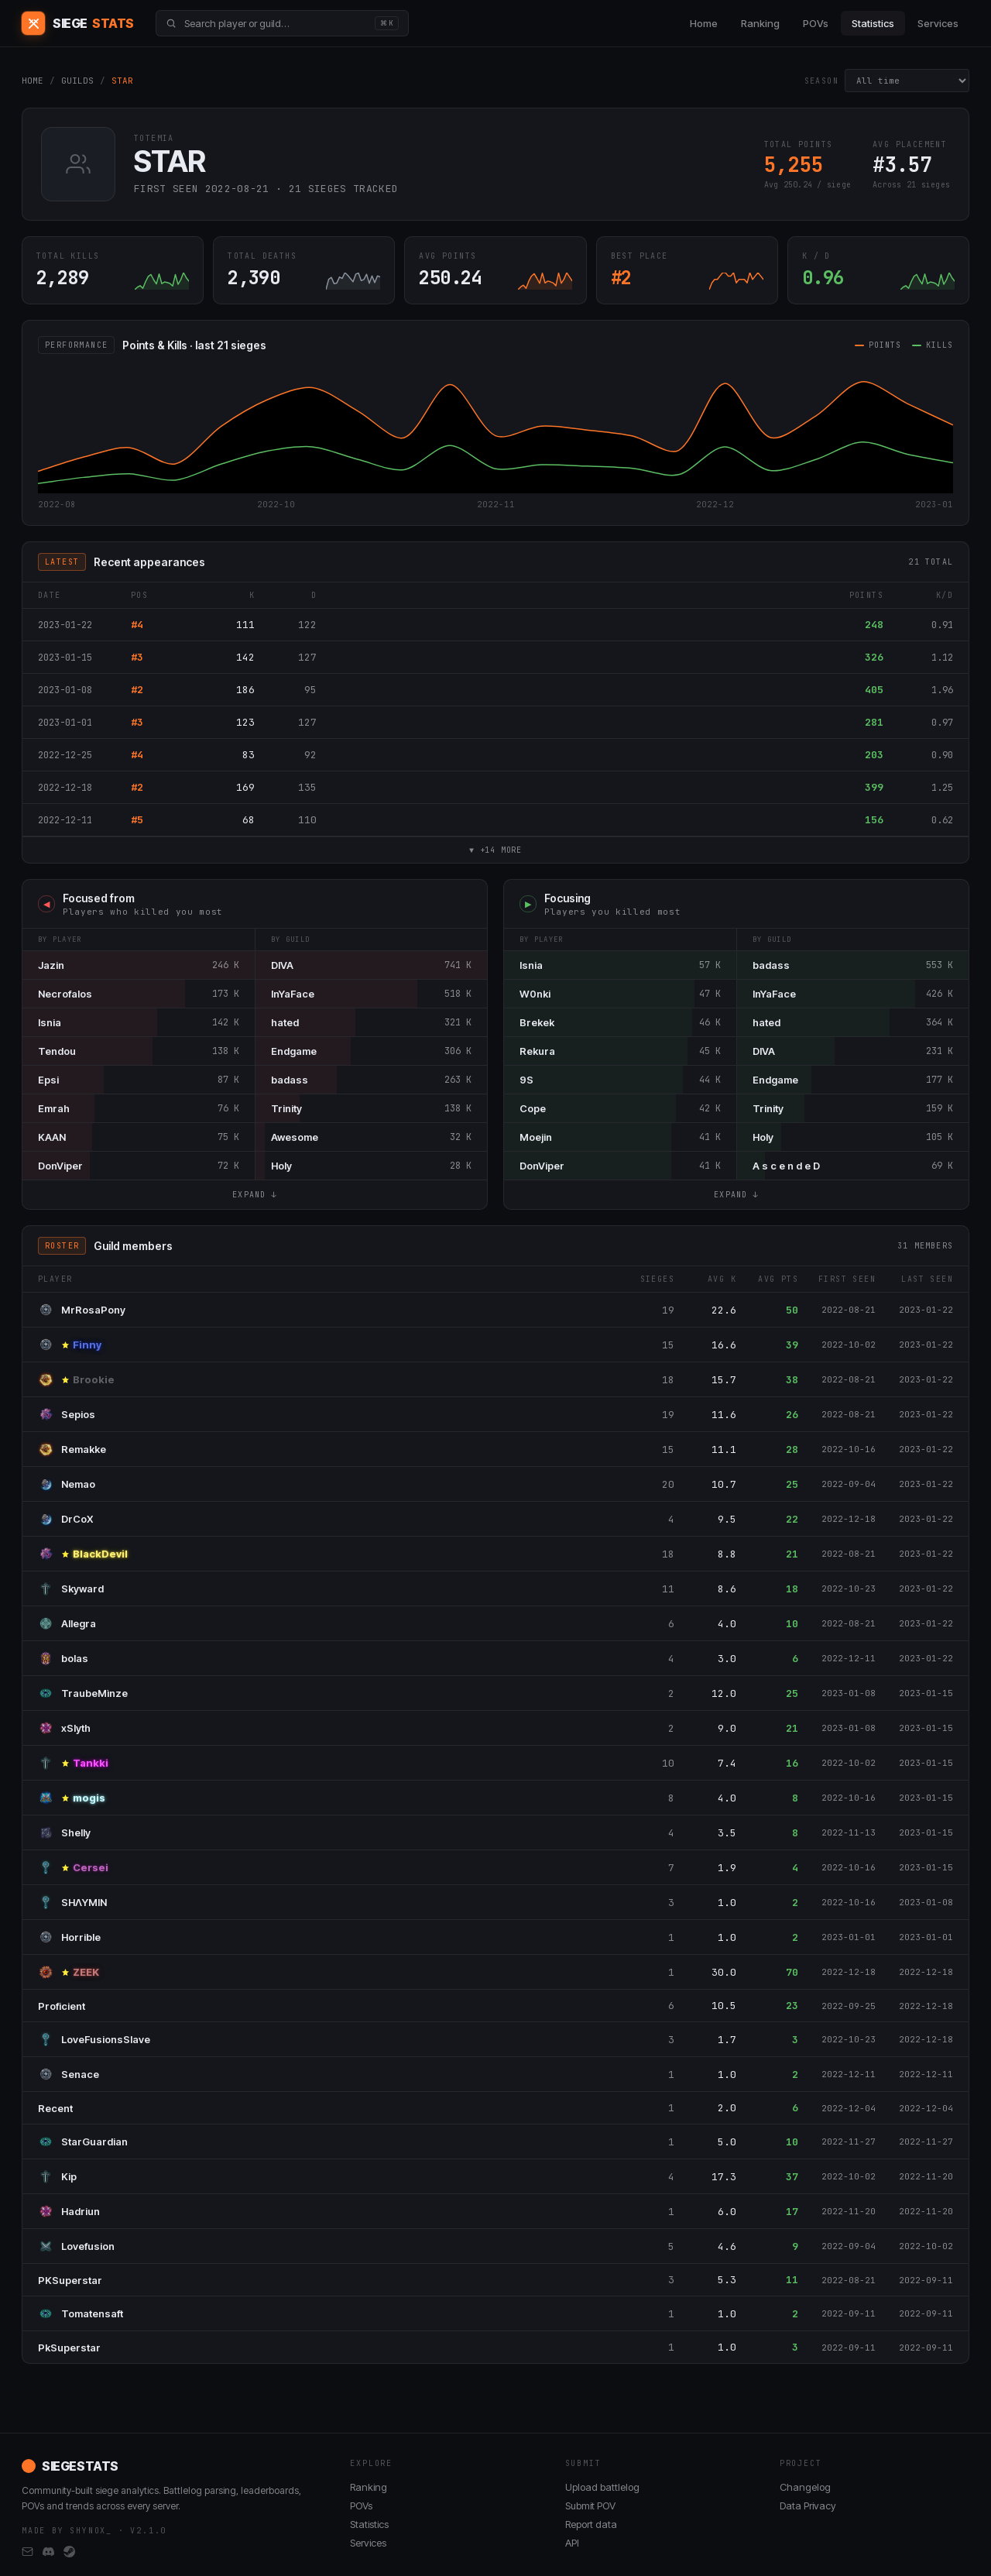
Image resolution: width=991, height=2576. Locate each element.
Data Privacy (808, 2505)
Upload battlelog (602, 2487)
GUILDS (77, 80)
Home (704, 23)
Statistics (873, 23)
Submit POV (590, 2505)
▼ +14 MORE (495, 851)
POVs (815, 23)
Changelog (805, 2487)
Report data (591, 2524)
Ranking (760, 23)
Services (937, 23)
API (572, 2543)
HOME (32, 80)
